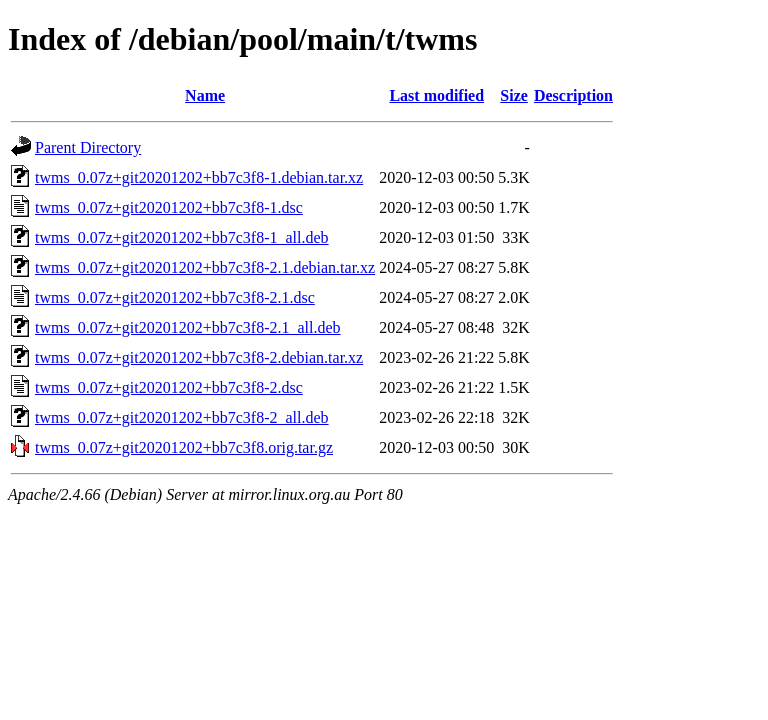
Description (573, 95)
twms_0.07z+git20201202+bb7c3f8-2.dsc (169, 387)
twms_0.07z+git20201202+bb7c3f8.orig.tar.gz (184, 447)
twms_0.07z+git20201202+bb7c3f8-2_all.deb (182, 417)
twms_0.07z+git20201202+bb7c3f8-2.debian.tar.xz (199, 357)
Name (205, 95)
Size (514, 95)
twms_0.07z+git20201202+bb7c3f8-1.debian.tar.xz (199, 177)
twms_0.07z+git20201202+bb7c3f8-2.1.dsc (175, 297)
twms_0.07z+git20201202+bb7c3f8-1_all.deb (182, 237)
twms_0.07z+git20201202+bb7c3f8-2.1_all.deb (188, 327)
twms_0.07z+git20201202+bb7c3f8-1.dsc (169, 207)
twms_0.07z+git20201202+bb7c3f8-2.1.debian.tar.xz (205, 267)
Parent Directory (88, 147)
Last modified (436, 95)
